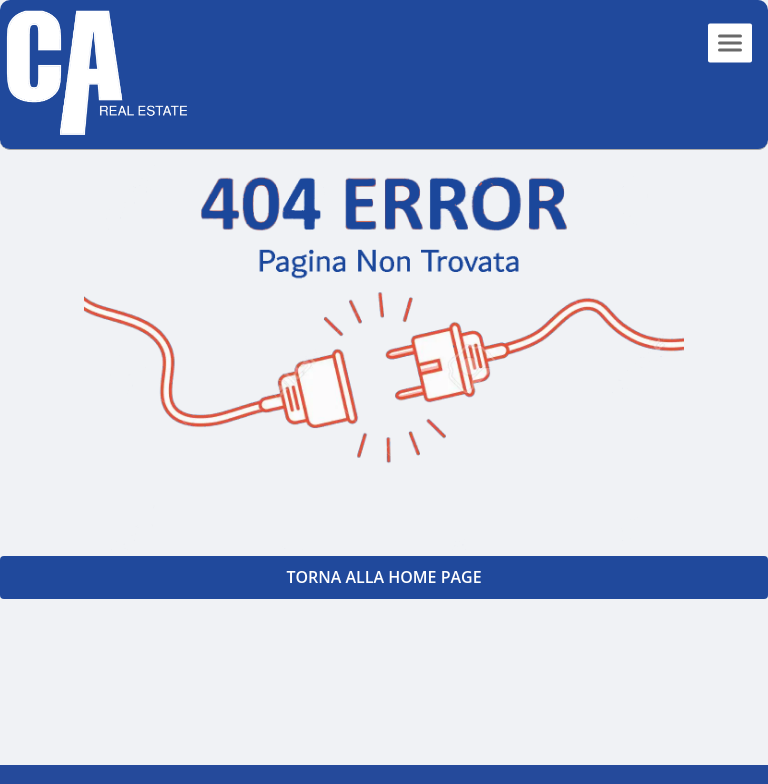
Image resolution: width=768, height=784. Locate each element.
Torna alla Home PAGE (383, 577)
